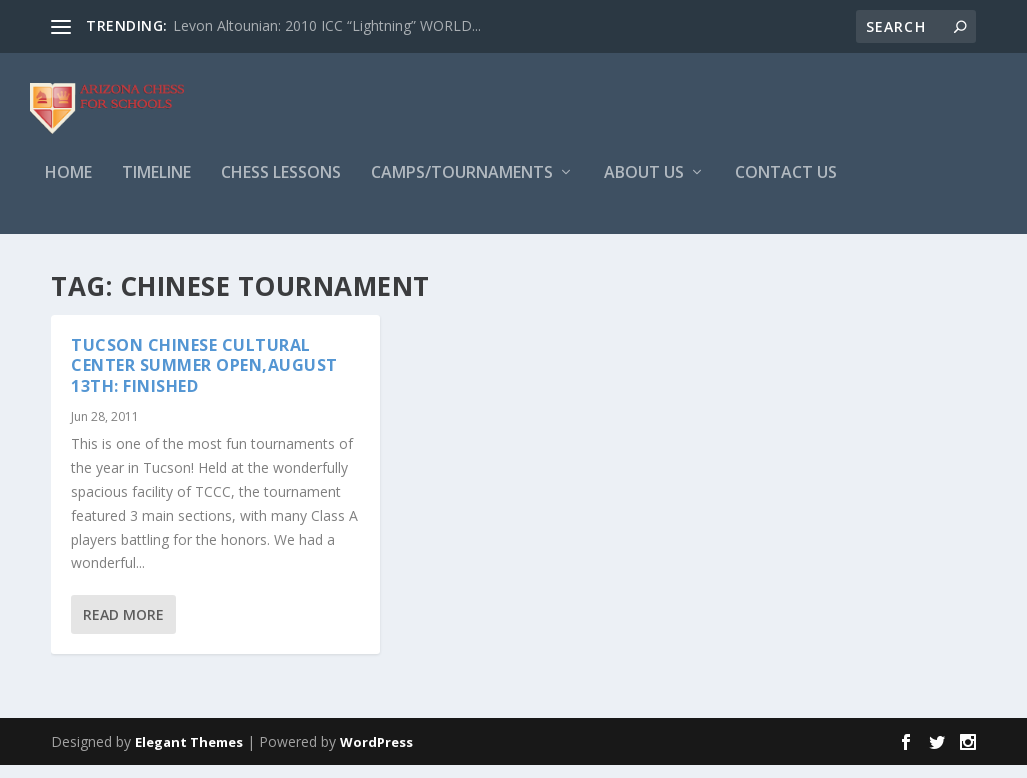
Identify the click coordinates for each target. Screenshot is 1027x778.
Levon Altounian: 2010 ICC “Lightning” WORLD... (327, 25)
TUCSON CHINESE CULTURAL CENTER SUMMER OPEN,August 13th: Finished (204, 379)
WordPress (376, 755)
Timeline (156, 186)
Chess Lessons (281, 186)
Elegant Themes (189, 755)
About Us (644, 186)
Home (68, 186)
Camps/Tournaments (462, 186)
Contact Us (786, 186)
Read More (123, 628)
